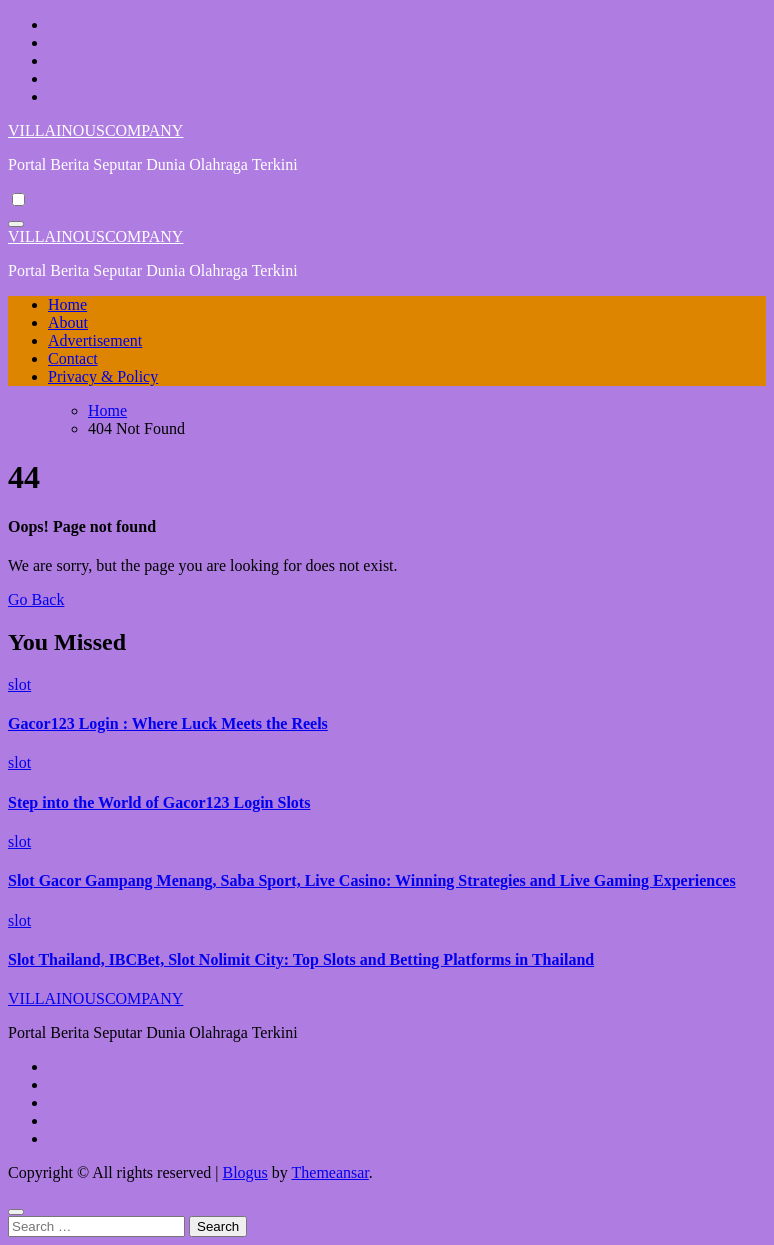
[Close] (16, 1212)
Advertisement (95, 340)
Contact (73, 358)
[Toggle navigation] (16, 224)
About (68, 322)
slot (19, 684)
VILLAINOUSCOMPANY (95, 130)
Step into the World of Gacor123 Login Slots (159, 802)
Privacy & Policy (103, 376)
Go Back (36, 599)
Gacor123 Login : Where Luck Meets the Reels (168, 723)
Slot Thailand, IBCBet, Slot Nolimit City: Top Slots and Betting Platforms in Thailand (301, 959)
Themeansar (330, 1172)
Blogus (244, 1172)
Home (67, 304)
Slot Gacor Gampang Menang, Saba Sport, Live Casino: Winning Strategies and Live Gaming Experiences (372, 880)
